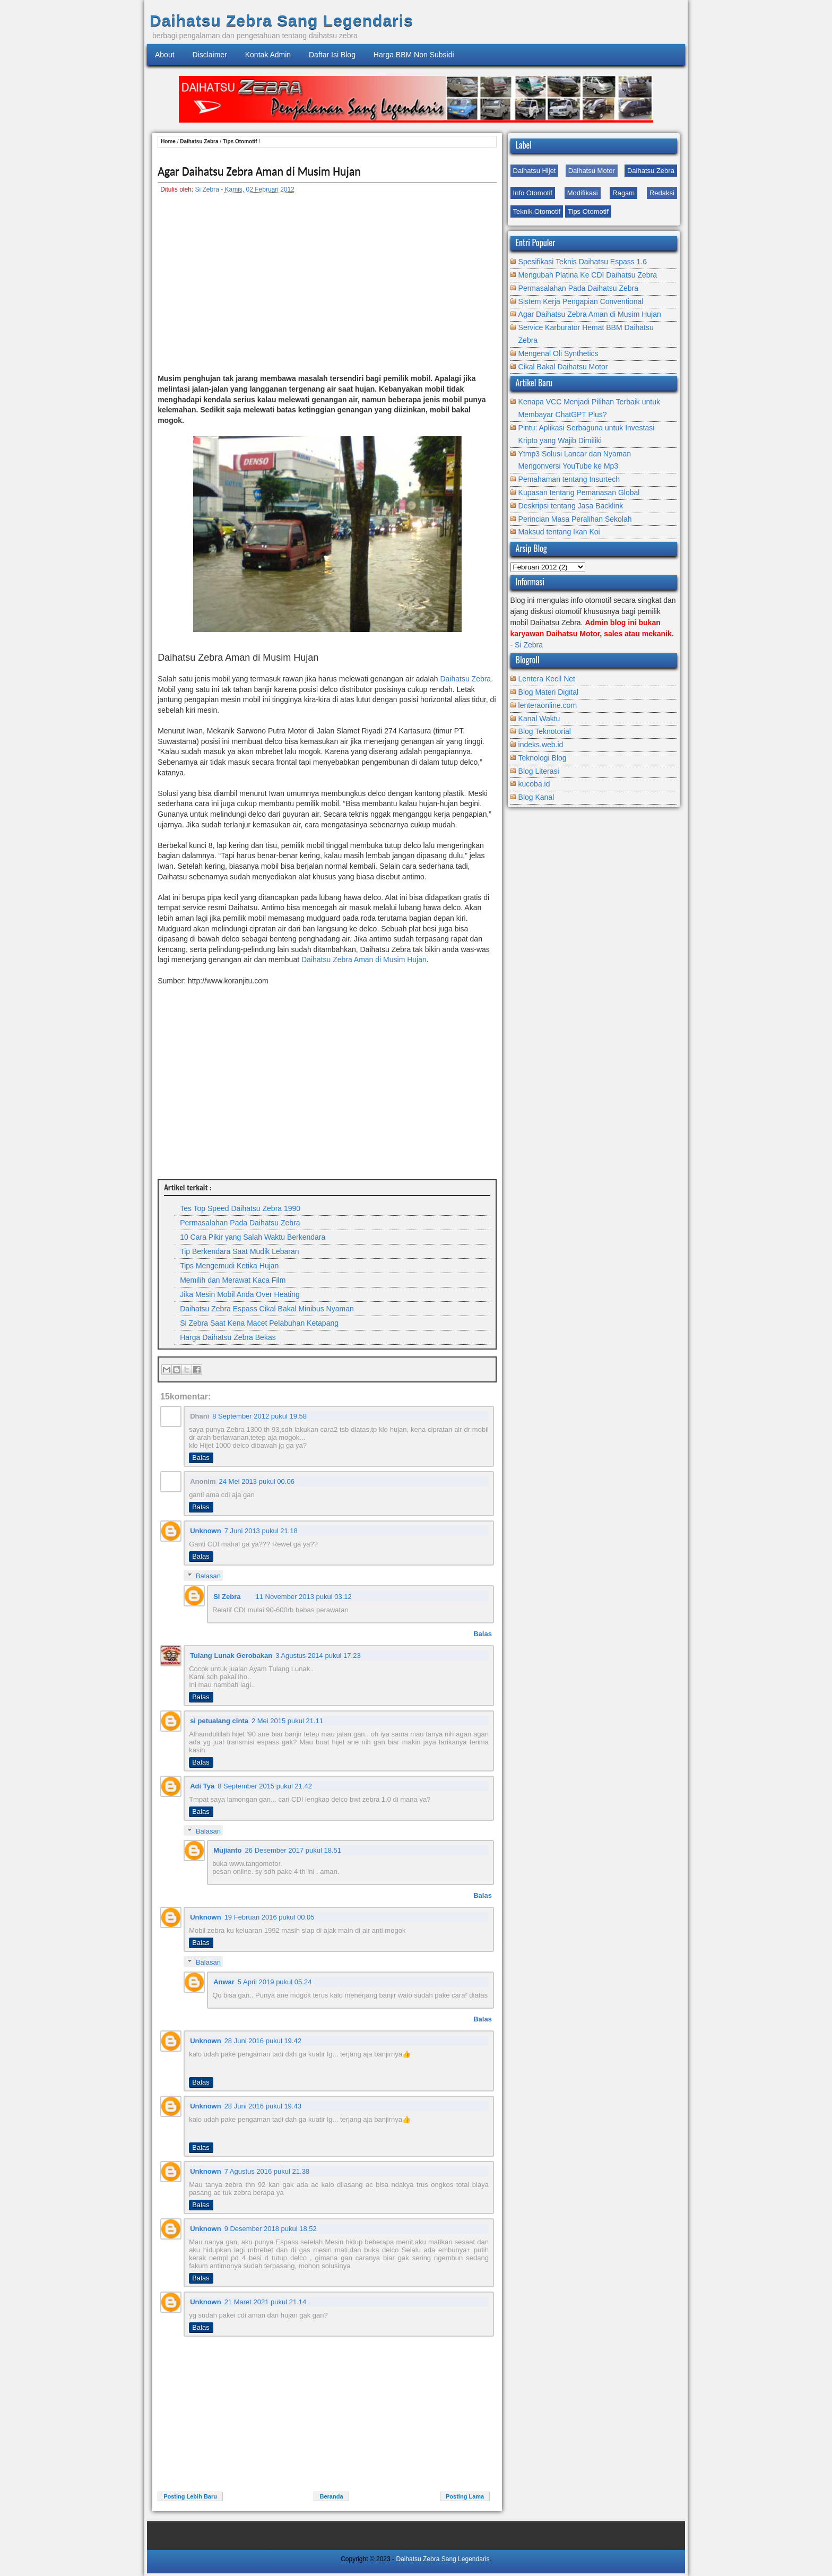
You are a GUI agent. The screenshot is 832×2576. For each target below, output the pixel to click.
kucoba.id (534, 784)
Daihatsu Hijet (534, 171)
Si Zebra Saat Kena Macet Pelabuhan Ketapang (259, 1323)
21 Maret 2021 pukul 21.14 (265, 2302)
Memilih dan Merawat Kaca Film (232, 1280)
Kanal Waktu (539, 718)
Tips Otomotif (588, 211)
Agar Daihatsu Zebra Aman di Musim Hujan (259, 171)
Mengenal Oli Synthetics (558, 353)
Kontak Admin (268, 54)
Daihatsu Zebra (650, 171)
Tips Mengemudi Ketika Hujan (229, 1265)
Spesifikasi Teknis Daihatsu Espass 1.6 (582, 261)
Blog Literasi (538, 771)
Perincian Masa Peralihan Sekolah (575, 519)
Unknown (205, 1531)
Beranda (331, 2496)
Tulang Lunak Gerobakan (231, 1655)
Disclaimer (209, 54)
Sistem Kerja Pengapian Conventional (581, 301)
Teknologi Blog (542, 758)
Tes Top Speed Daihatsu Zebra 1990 (240, 1208)
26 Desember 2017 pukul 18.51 (293, 1850)
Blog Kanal (536, 797)
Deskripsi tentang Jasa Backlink (570, 506)
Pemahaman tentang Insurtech (569, 479)
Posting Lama (465, 2496)
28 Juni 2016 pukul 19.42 (262, 2041)
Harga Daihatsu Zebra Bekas (228, 1337)
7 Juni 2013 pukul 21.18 (261, 1531)
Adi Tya (202, 1786)
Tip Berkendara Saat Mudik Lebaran (239, 1251)
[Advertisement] (327, 288)
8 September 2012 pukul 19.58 (259, 1416)
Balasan (208, 1576)
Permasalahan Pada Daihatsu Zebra (240, 1222)
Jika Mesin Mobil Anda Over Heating (240, 1294)
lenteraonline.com (547, 705)
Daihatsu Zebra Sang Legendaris (281, 20)
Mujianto (227, 1850)
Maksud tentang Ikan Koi (559, 532)
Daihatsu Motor (591, 171)
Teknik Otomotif (537, 211)
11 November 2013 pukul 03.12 (303, 1597)
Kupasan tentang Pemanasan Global (579, 492)
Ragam (623, 193)
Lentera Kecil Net (546, 679)
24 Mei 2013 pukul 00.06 (256, 1481)
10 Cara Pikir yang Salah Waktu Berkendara (252, 1237)
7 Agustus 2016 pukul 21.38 (266, 2171)
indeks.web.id (541, 744)
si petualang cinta (219, 1721)
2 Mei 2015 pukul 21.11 (287, 1721)
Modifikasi (582, 193)
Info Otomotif (532, 193)
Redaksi (661, 193)
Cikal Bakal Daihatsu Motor (563, 366)
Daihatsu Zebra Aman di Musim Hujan (364, 959)
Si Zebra (207, 189)
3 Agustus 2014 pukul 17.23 (317, 1655)
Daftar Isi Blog (332, 54)
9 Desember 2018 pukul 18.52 (270, 2229)
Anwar (224, 1982)
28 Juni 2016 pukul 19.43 (262, 2106)
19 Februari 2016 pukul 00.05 (269, 1917)
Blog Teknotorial (544, 731)
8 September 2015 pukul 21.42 (265, 1786)
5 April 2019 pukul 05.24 (275, 1982)
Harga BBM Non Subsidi (414, 54)
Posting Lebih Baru (190, 2496)
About (165, 54)
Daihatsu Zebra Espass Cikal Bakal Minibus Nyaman (267, 1308)
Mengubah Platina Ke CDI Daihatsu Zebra (587, 275)
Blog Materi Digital (548, 692)
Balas (201, 1458)
